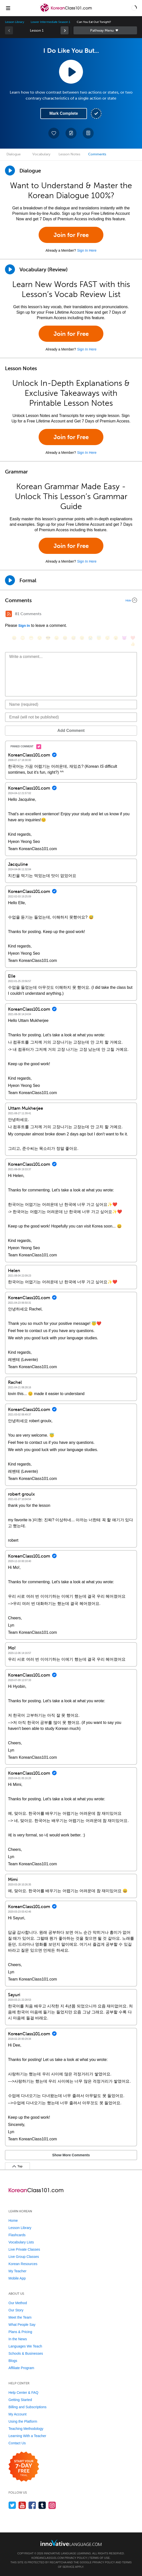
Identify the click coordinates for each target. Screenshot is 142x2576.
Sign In (24, 626)
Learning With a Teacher (27, 2436)
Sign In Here (86, 250)
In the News (17, 2339)
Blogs (12, 2361)
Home (13, 2221)
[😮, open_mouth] (116, 638)
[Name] (71, 704)
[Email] (71, 717)
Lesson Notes (69, 154)
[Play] (10, 269)
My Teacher (17, 2271)
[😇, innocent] (99, 638)
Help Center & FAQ (23, 2393)
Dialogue (13, 154)
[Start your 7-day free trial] (23, 2467)
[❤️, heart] (133, 638)
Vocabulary (41, 154)
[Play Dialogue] (10, 171)
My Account (17, 2414)
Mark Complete (63, 113)
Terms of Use (99, 2557)
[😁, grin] (31, 638)
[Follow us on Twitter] (12, 2505)
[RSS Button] (8, 614)
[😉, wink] (82, 638)
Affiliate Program (21, 2368)
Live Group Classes (23, 2257)
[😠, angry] (56, 638)
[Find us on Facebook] (32, 2505)
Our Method (17, 2303)
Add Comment (70, 730)
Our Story (15, 2310)
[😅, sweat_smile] (73, 638)
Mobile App (17, 2278)
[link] (65, 30)
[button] (134, 8)
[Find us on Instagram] (52, 2505)
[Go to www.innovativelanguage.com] (71, 2542)
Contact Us (17, 2443)
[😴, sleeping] (107, 638)
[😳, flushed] (22, 638)
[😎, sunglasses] (48, 638)
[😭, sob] (90, 638)
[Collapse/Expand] (71, 600)
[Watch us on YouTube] (22, 2505)
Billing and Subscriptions (27, 2407)
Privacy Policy (76, 2557)
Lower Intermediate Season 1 (50, 22)
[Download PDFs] (88, 133)
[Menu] (8, 8)
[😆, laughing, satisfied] (65, 638)
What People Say (21, 2325)
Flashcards (16, 2235)
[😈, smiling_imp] (124, 638)
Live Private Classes (24, 2249)
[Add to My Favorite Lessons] (53, 133)
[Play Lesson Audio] (71, 72)
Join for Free (71, 234)
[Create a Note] (71, 133)
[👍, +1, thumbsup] (133, 643)
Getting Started (20, 2400)
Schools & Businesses (25, 2353)
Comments (97, 154)
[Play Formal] (10, 580)
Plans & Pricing (20, 2332)
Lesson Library (14, 22)
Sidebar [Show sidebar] (105, 30)
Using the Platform (22, 2421)
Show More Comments (71, 2155)
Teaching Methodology (25, 2429)
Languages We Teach (25, 2346)
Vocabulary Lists (21, 2242)
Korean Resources (22, 2264)
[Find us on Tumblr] (42, 2505)
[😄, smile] (14, 638)
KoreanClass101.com (47, 2557)
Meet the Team (19, 2317)
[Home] (66, 11)
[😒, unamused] (39, 638)
